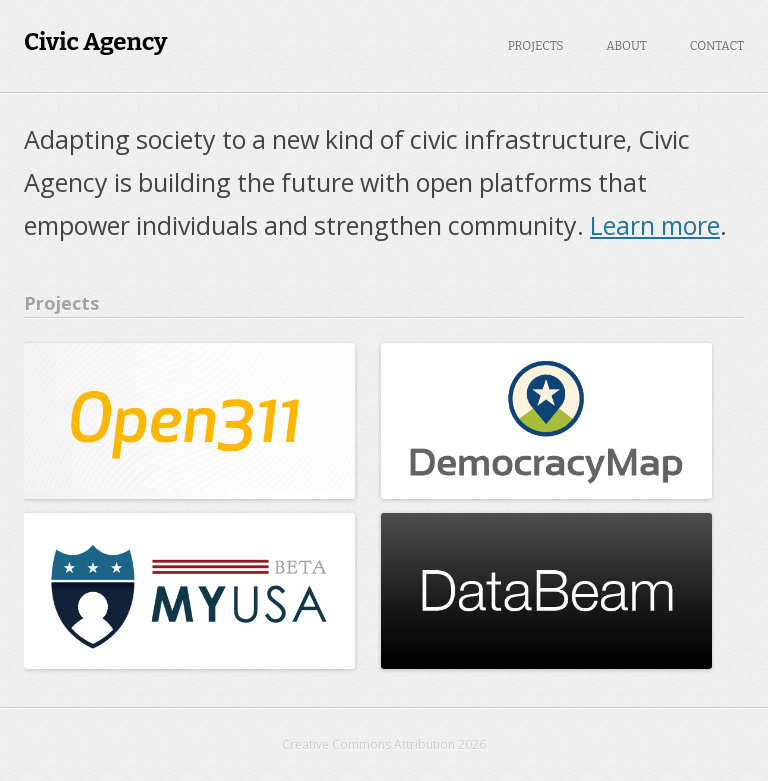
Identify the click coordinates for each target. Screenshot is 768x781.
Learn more (655, 225)
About (626, 46)
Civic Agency (95, 42)
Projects (536, 46)
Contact (717, 46)
